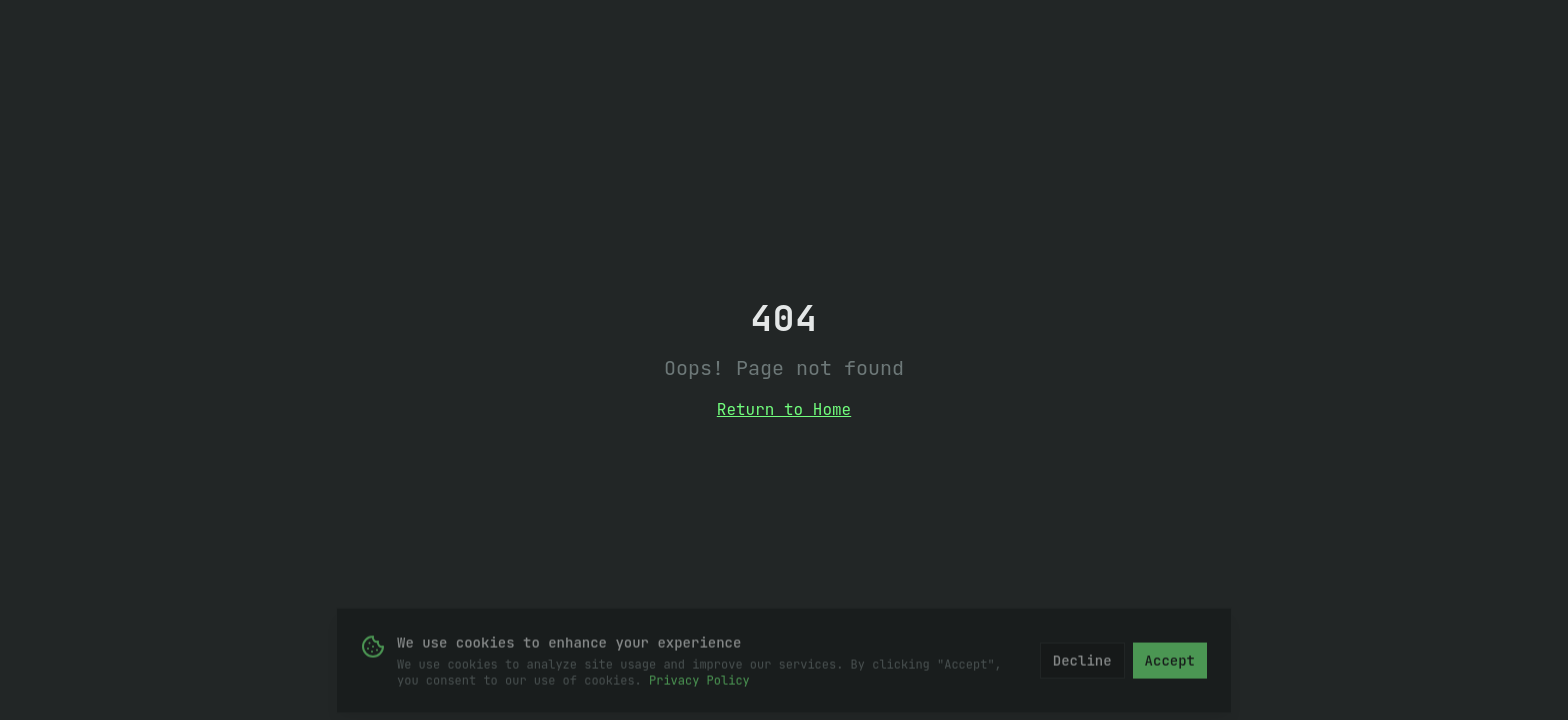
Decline (1082, 663)
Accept (1170, 663)
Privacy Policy (699, 683)
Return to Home (784, 409)
